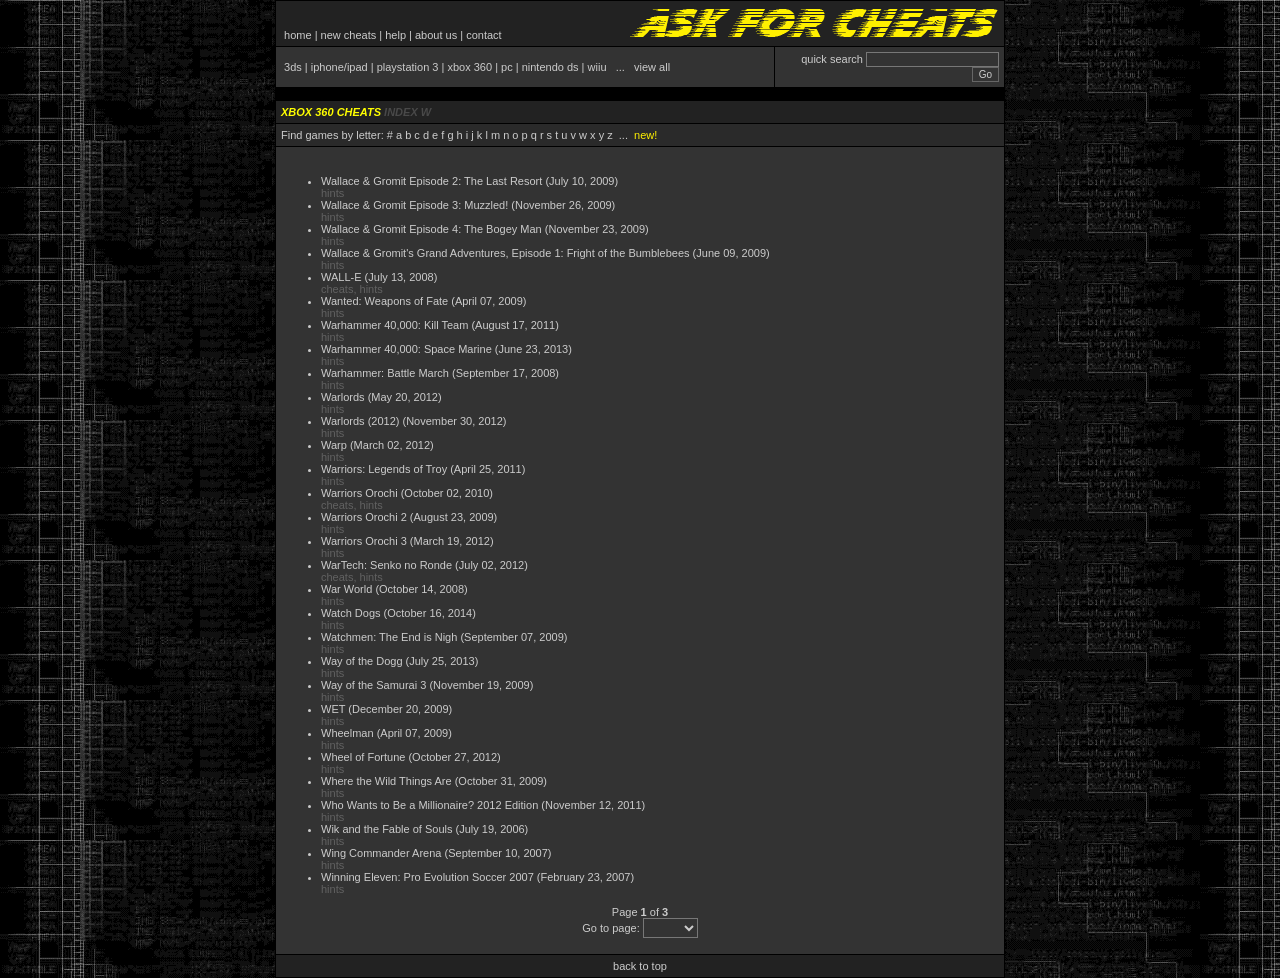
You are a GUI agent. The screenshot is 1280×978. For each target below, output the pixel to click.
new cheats (349, 35)
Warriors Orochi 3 (364, 541)
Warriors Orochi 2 (364, 517)
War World (346, 589)
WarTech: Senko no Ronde (386, 565)
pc (507, 67)
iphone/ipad (339, 67)
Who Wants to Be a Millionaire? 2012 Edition (429, 805)
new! (645, 135)
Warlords (343, 397)
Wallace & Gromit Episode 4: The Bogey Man (431, 229)
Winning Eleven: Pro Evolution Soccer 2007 (427, 877)
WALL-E (341, 277)
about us (436, 35)
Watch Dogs (351, 613)
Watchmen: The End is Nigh (389, 637)
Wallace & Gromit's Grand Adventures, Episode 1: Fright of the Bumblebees (505, 253)
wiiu (597, 67)
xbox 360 (469, 67)
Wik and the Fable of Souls (386, 829)
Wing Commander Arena (381, 853)
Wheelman (347, 733)
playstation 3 (408, 67)
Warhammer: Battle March (385, 373)
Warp (334, 445)
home (298, 35)
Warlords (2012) (360, 421)
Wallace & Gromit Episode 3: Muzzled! (414, 205)
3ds (293, 67)
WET (333, 709)
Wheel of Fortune (363, 757)
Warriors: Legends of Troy (384, 469)
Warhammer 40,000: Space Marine (406, 349)
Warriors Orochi (359, 493)
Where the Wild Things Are (386, 781)
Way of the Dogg (362, 661)
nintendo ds (550, 67)
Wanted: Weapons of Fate (384, 301)
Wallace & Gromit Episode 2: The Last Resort (431, 181)
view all (652, 67)
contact (483, 35)
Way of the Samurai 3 (373, 685)
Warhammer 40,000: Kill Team (394, 325)
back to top (640, 966)
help (395, 35)
